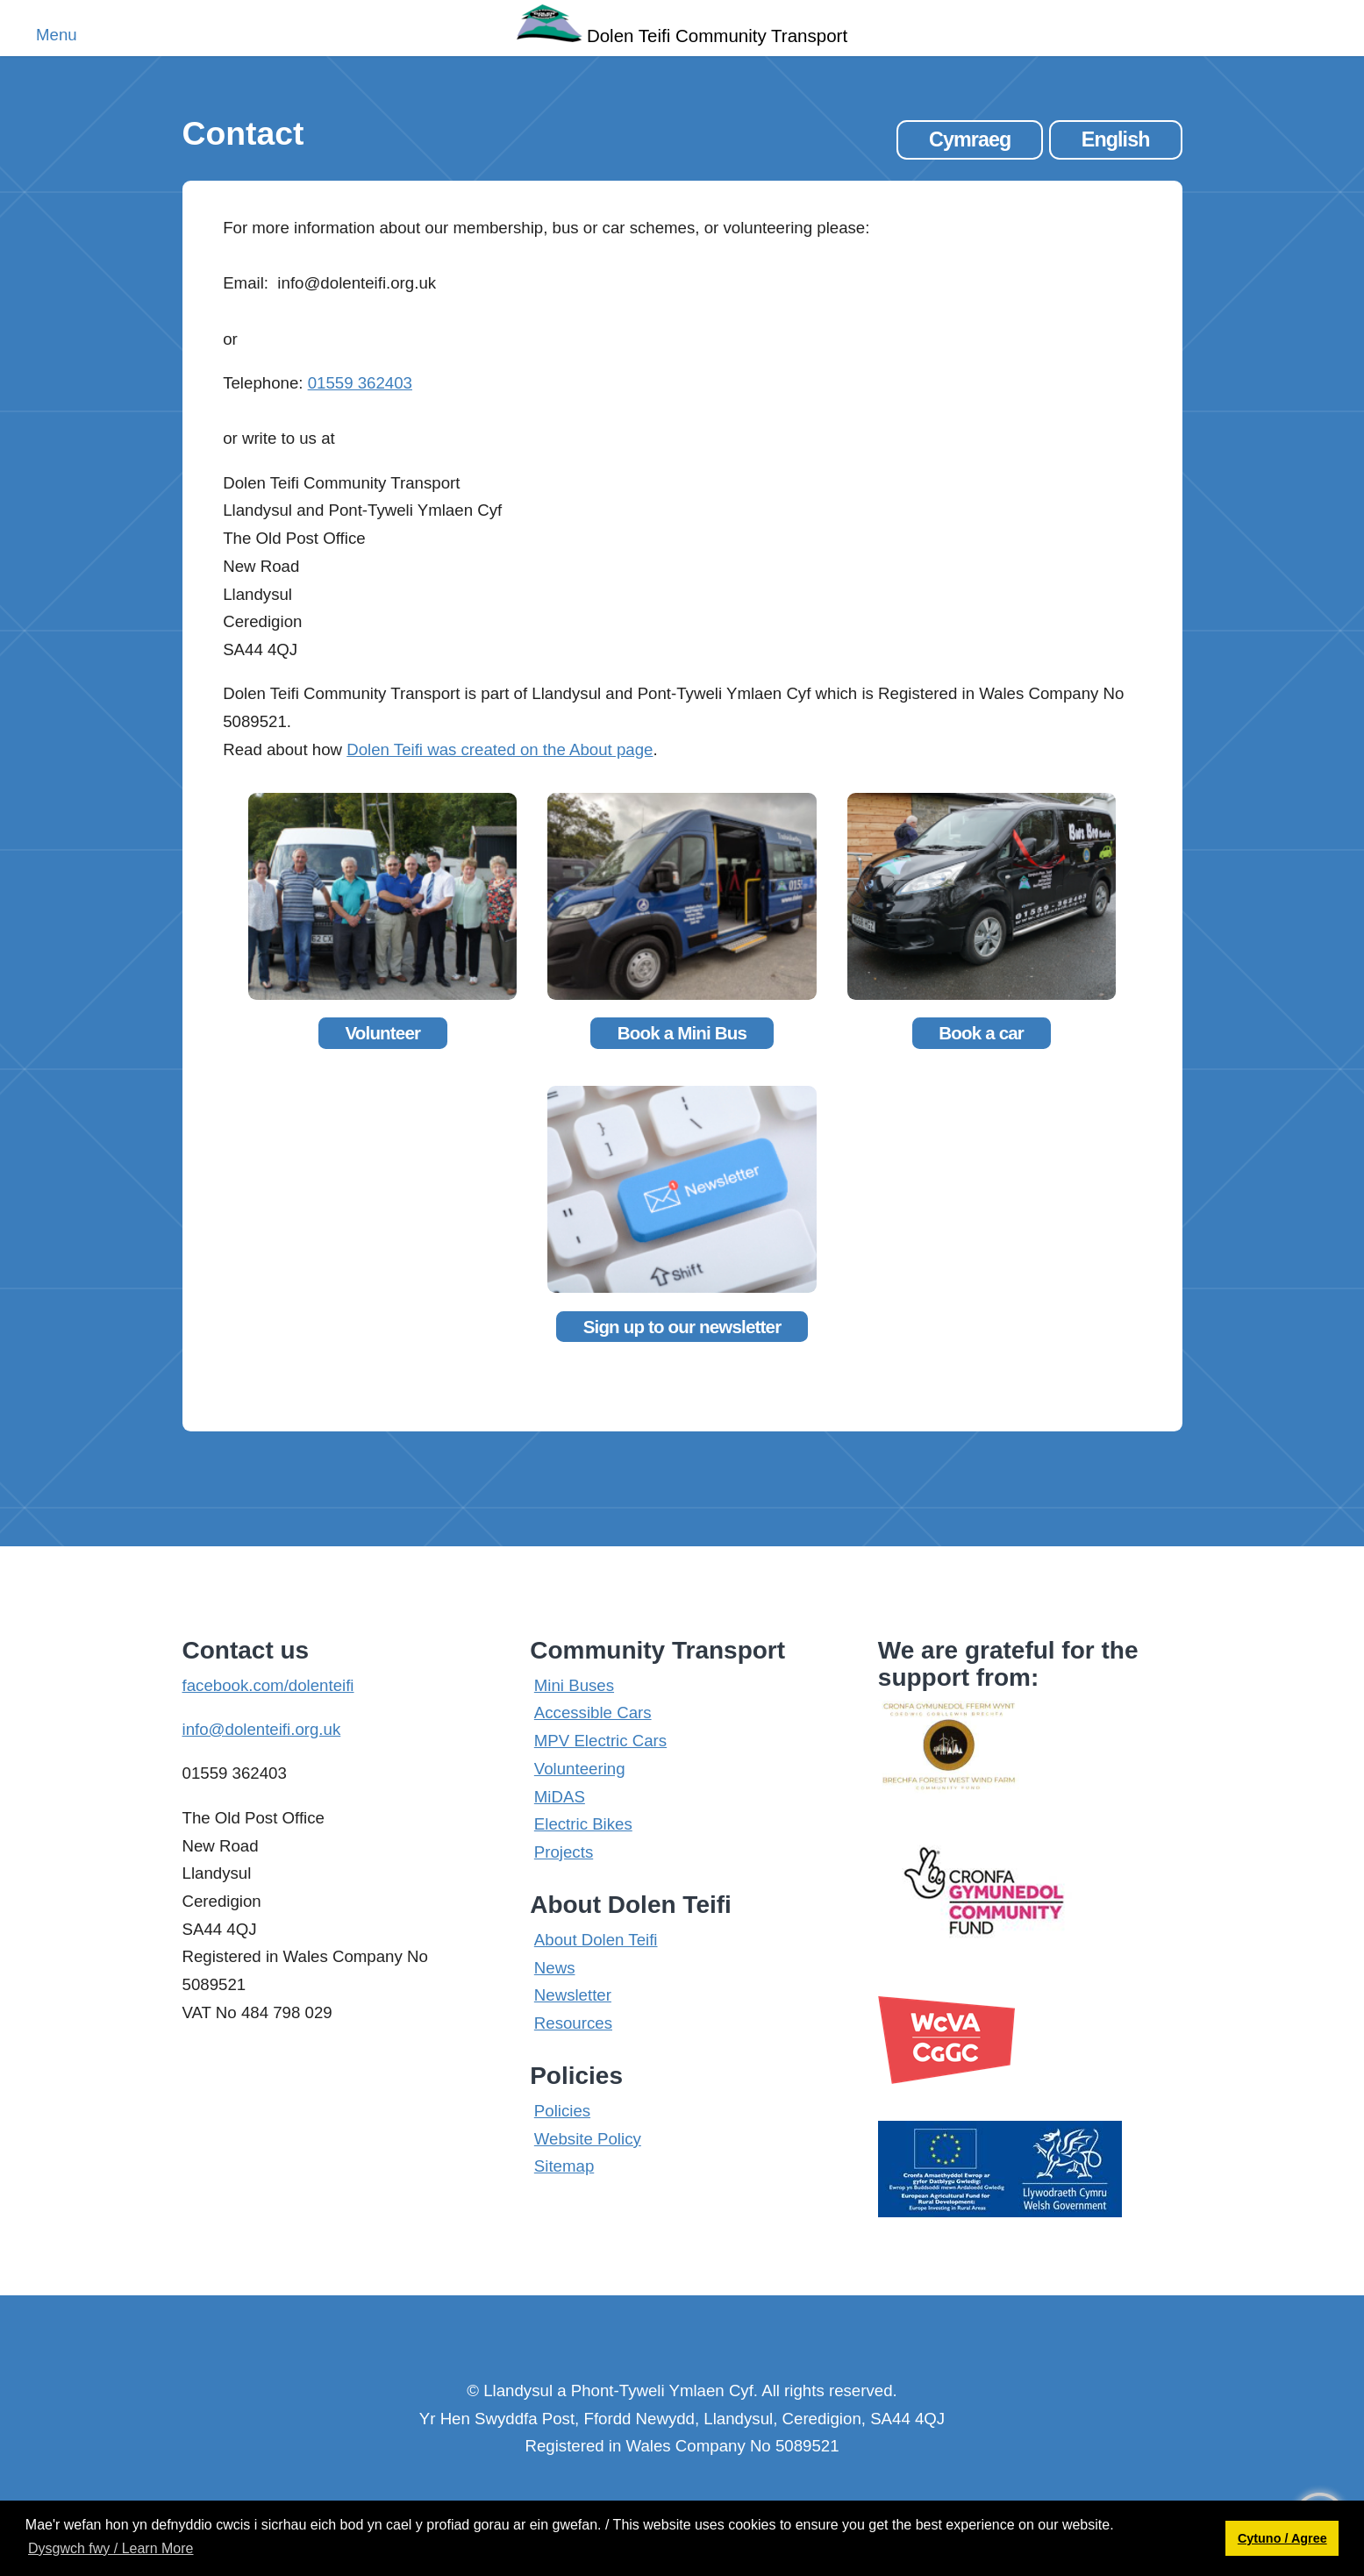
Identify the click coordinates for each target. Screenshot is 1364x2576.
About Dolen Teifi (596, 1939)
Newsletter (572, 1995)
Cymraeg (970, 139)
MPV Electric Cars (600, 1740)
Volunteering (579, 1768)
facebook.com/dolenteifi (268, 1685)
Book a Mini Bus (682, 1033)
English (1116, 139)
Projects (563, 1852)
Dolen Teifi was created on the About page (499, 749)
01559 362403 (360, 383)
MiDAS (559, 1797)
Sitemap (564, 2166)
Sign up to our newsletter (682, 1327)
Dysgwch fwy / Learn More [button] (111, 2548)
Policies (562, 2110)
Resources (573, 2023)
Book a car (981, 1033)
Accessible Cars (593, 1712)
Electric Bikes (583, 1824)
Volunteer (382, 1033)
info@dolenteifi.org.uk (261, 1729)
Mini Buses (574, 1685)
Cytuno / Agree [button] (1282, 2538)
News (554, 1968)
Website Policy (587, 2139)
